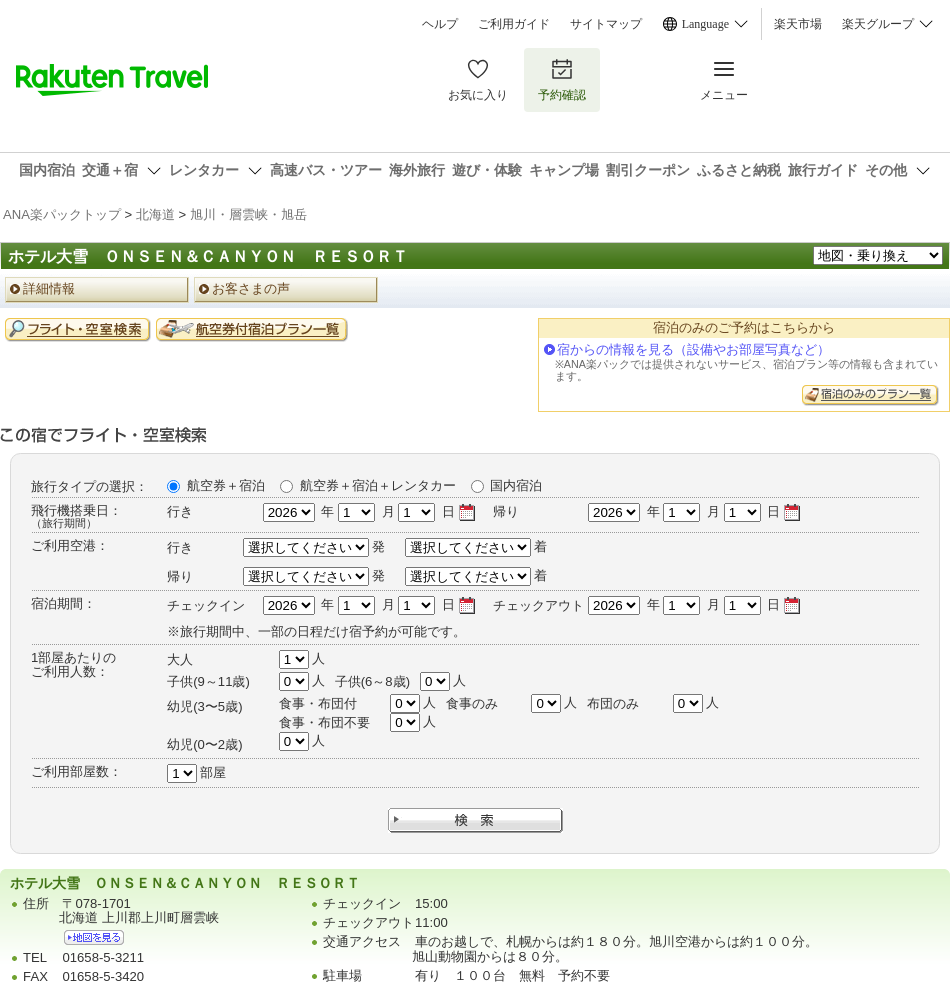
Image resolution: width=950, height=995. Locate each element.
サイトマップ (606, 24)
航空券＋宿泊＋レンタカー (378, 485)
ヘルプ (440, 24)
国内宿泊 (516, 485)
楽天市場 (798, 24)
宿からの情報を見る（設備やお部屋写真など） (693, 349)
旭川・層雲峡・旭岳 (248, 214)
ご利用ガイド (514, 24)
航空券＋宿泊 (226, 485)
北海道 (155, 214)
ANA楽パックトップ (62, 214)
